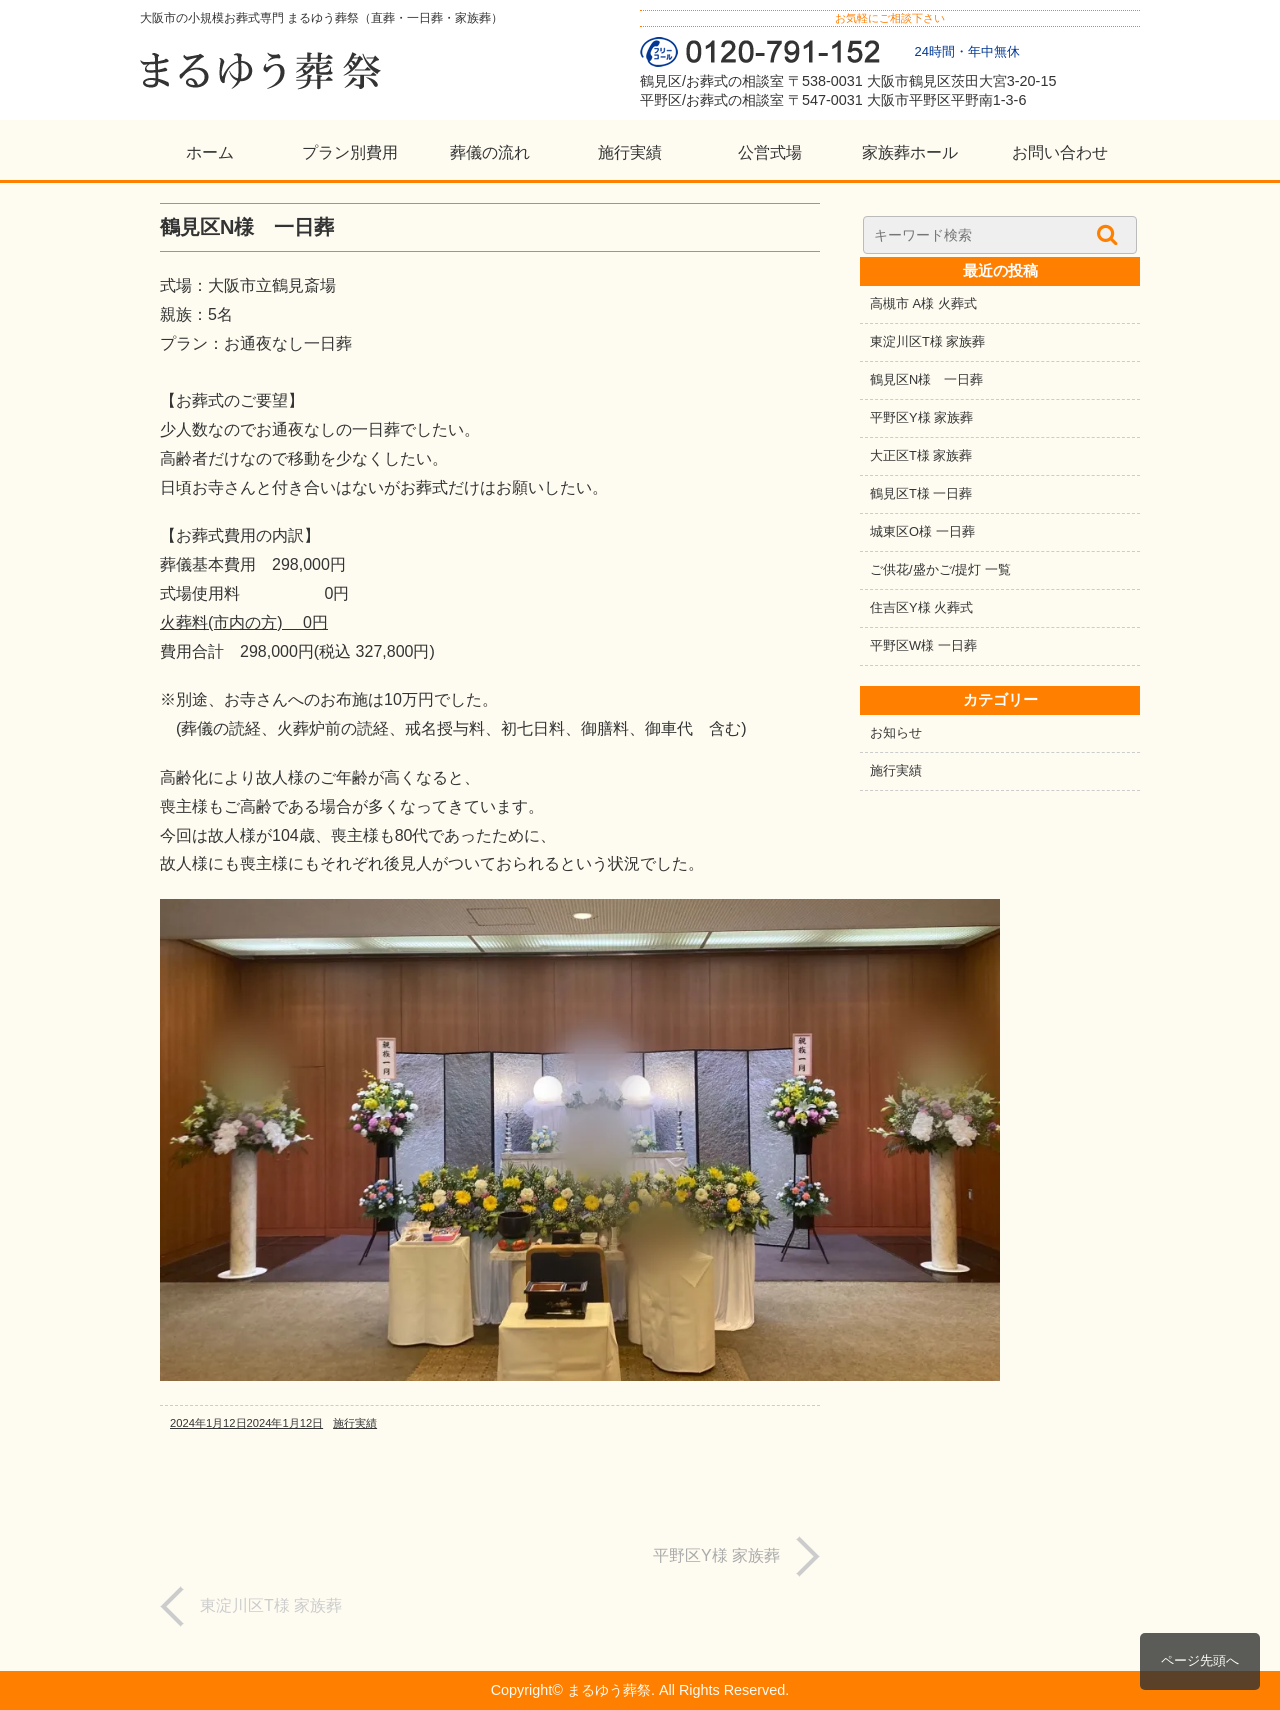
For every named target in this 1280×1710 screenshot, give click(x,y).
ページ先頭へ (1200, 1660)
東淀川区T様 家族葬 (927, 341)
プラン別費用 (350, 152)
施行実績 (630, 152)
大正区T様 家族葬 (921, 455)
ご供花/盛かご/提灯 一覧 (940, 569)
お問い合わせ (1060, 152)
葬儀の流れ (490, 152)
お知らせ (896, 732)
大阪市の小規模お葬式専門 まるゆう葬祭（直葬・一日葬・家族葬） (321, 18)
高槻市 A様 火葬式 (923, 303)
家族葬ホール (910, 152)
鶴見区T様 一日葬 (921, 493)
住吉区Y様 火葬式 (921, 607)
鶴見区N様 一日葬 (926, 379)
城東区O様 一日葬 (922, 531)
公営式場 (770, 152)
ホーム (210, 152)
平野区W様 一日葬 (923, 645)
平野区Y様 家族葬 (921, 417)
